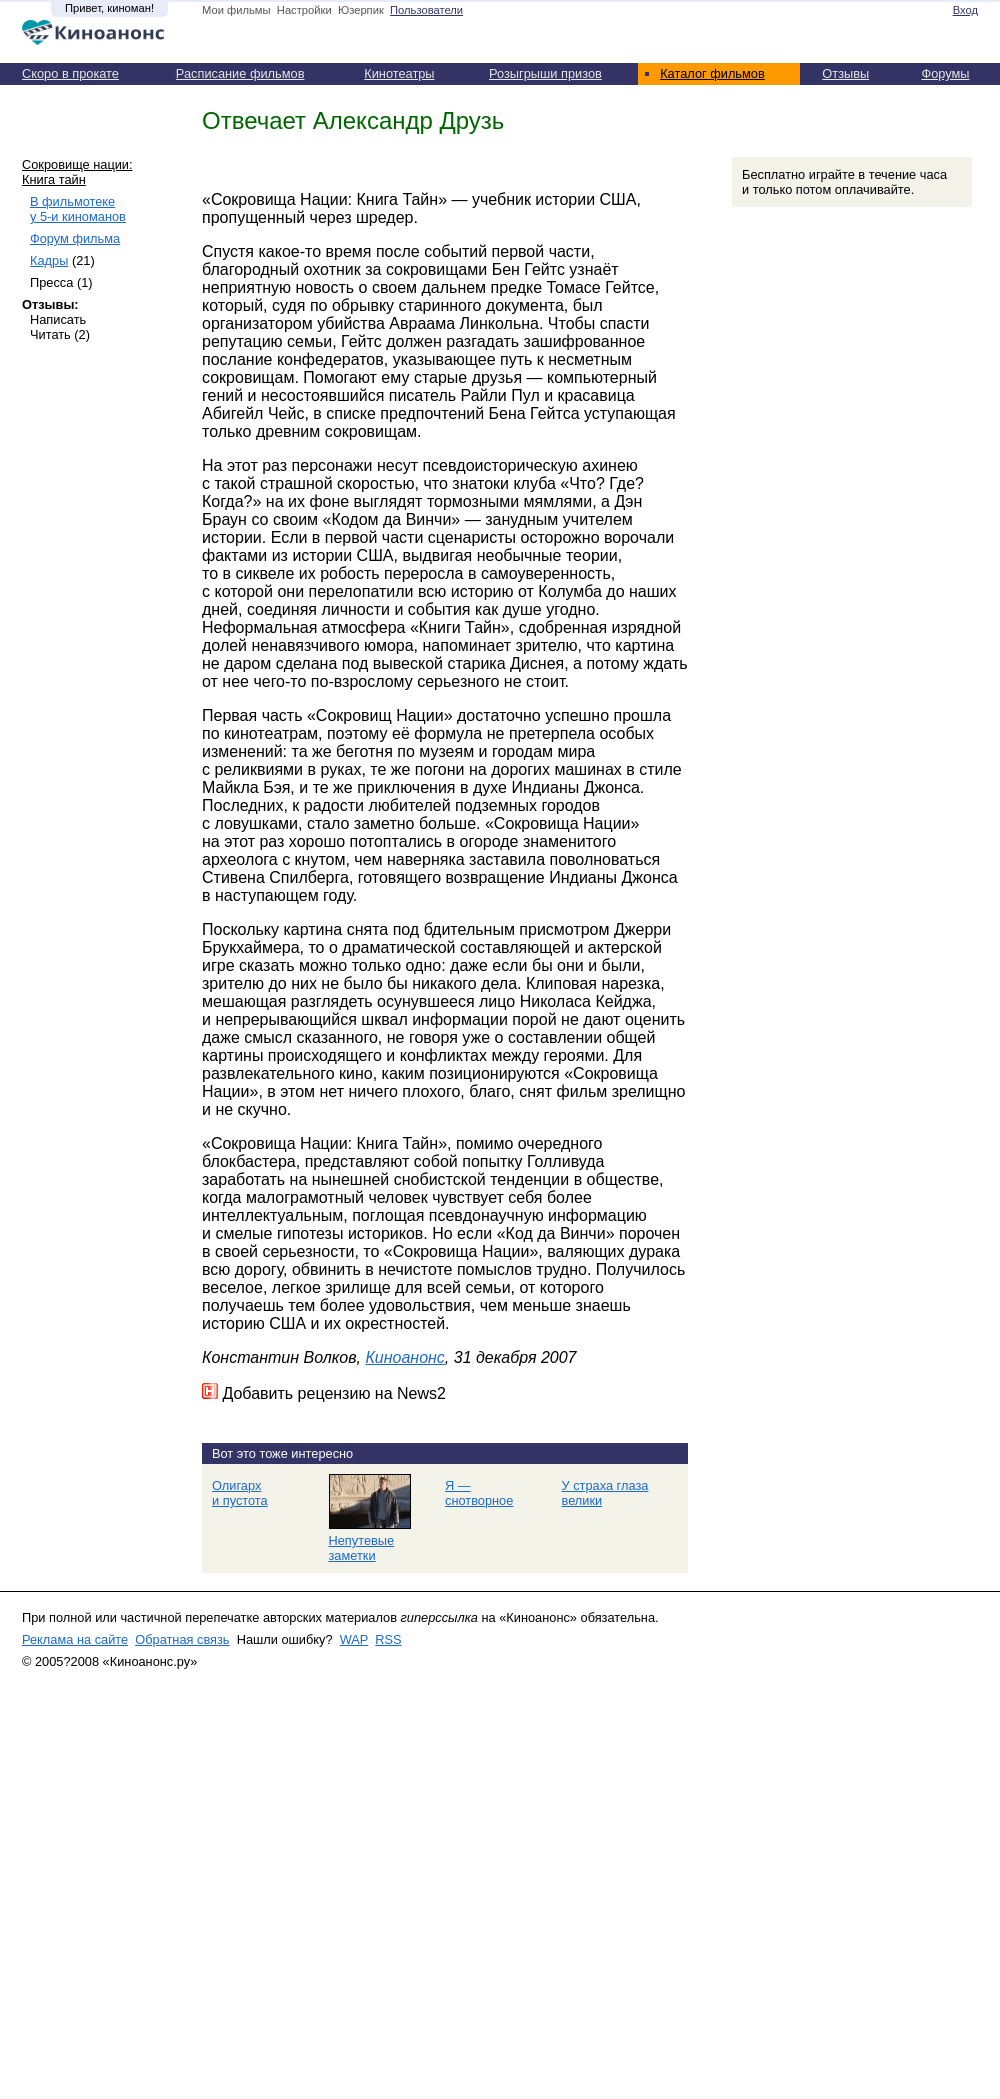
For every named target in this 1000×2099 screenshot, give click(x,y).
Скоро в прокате (70, 73)
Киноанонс (404, 1357)
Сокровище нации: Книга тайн (77, 172)
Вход (965, 10)
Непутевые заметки (362, 1548)
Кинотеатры (399, 73)
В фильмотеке (78, 209)
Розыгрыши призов (545, 73)
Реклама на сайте (75, 1639)
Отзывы (845, 73)
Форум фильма (75, 238)
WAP (354, 1639)
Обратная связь (182, 1639)
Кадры (49, 260)
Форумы (945, 73)
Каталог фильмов (712, 73)
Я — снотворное (479, 1493)
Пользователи (426, 10)
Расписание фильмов (240, 73)
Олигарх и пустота (240, 1493)
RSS (388, 1639)
